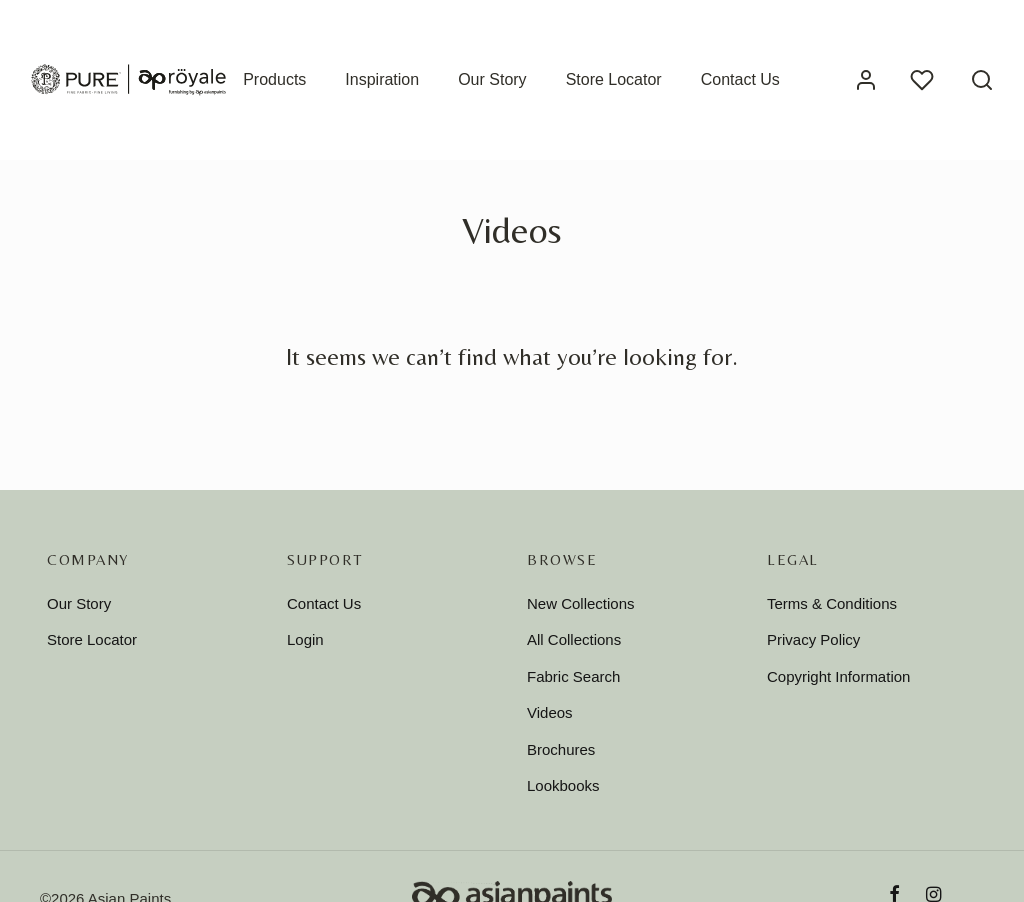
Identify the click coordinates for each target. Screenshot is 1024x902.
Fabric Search (573, 676)
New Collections (581, 603)
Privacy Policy (813, 639)
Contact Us (740, 79)
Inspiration (382, 79)
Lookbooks (563, 785)
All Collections (574, 639)
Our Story (492, 79)
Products (274, 79)
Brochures (561, 749)
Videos (550, 712)
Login (305, 639)
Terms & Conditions (832, 603)
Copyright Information (838, 676)
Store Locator (614, 79)
